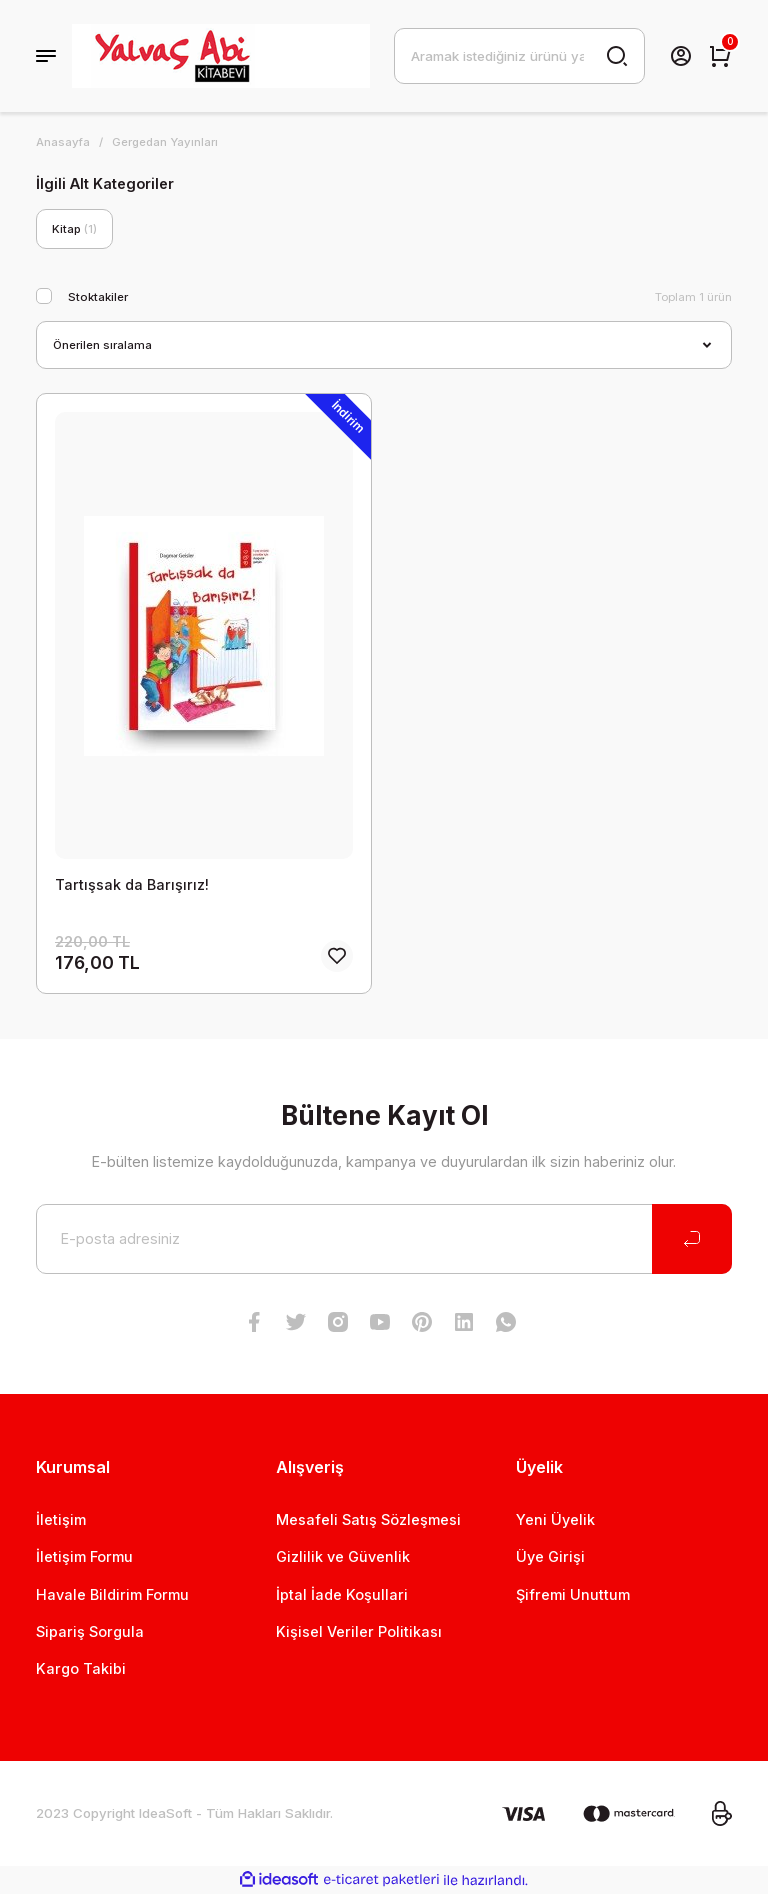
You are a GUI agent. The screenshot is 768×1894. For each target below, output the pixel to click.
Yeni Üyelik (555, 1519)
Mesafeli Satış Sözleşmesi (368, 1519)
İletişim (61, 1519)
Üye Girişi (550, 1556)
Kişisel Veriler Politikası (359, 1631)
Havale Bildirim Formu (112, 1594)
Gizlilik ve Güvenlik (343, 1556)
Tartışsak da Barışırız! (132, 884)
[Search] (519, 56)
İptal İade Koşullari (342, 1594)
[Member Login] (681, 56)
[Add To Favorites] (337, 956)
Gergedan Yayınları (165, 142)
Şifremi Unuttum (573, 1594)
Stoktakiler (98, 297)
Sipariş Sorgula (90, 1631)
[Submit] (692, 1239)
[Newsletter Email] (384, 1239)
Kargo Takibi (81, 1668)
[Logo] (221, 56)
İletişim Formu (84, 1556)
